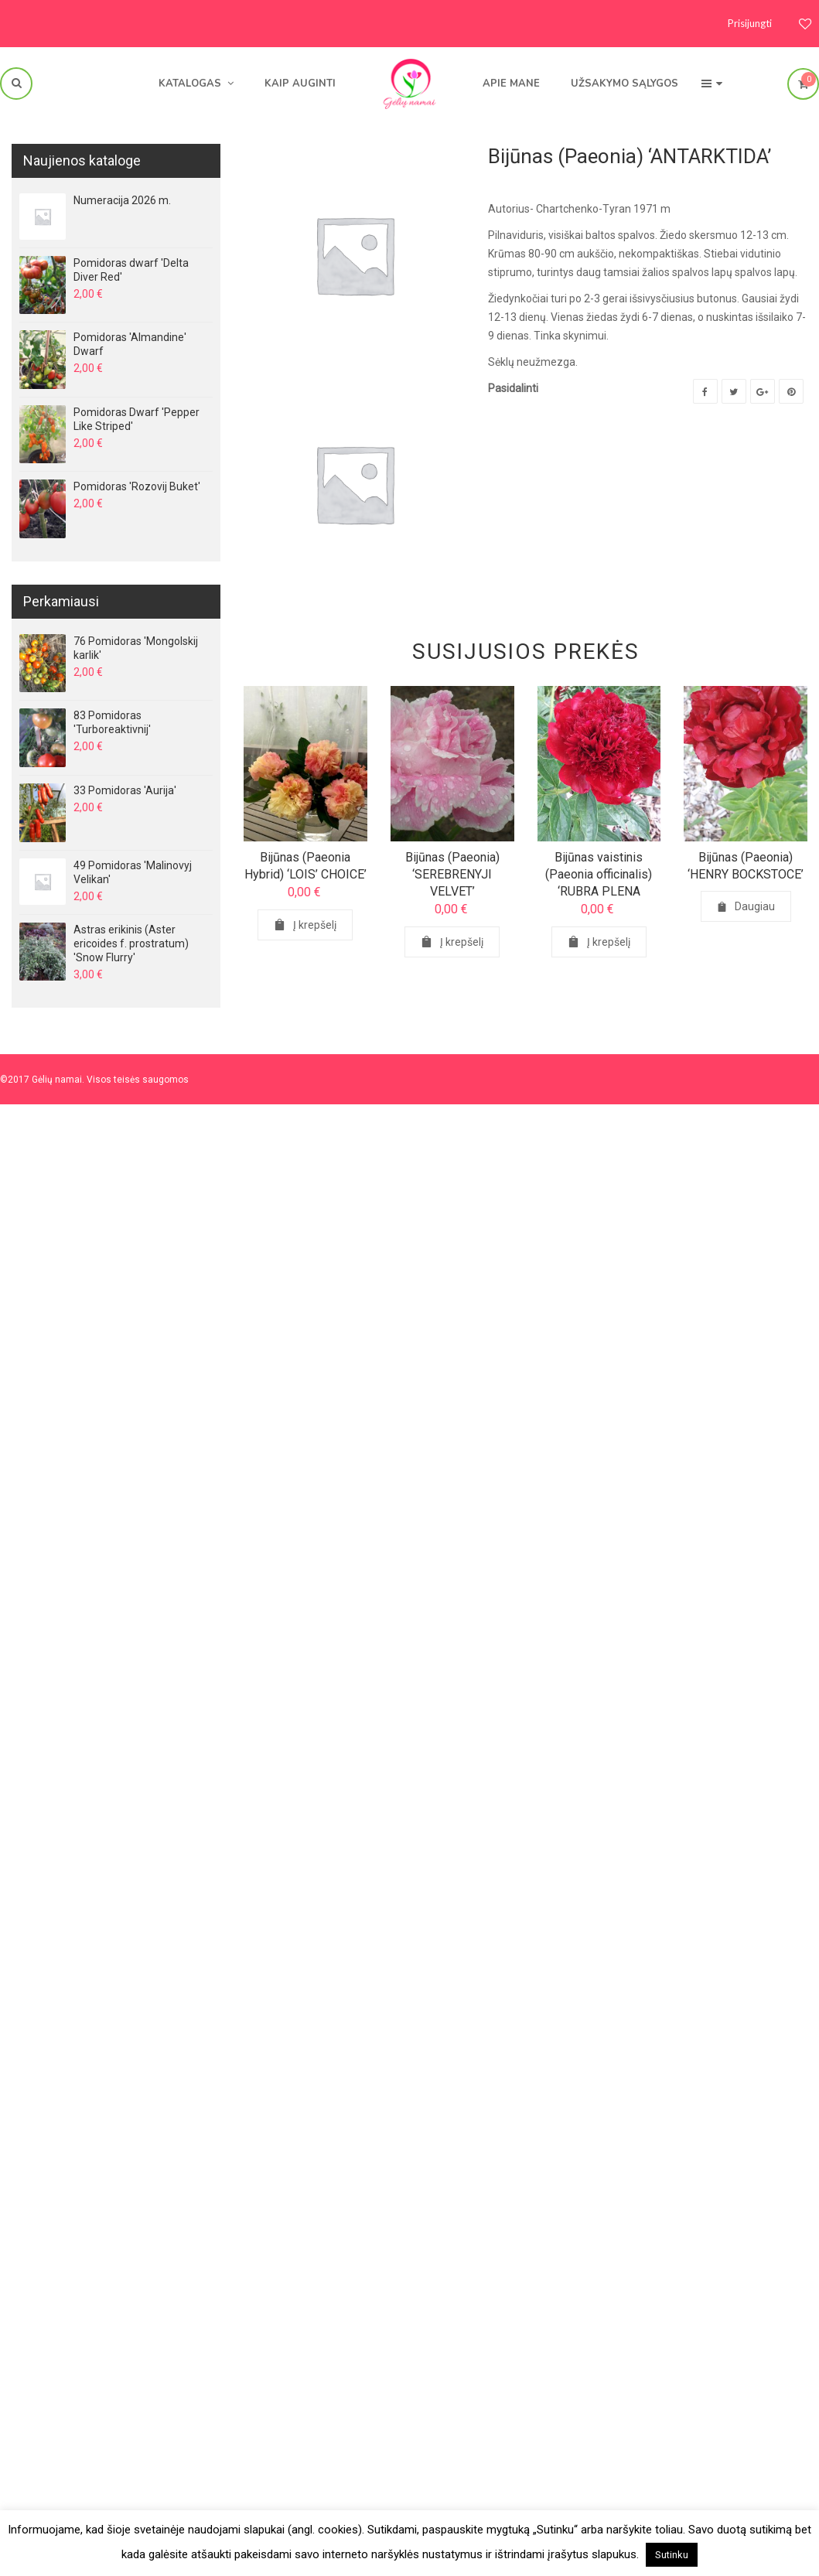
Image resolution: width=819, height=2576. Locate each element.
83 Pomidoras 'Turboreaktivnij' (112, 722)
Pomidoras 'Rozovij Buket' (136, 486)
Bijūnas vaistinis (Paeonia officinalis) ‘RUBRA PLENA (598, 874)
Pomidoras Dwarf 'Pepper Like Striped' (136, 419)
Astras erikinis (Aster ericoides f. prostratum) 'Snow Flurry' (131, 943)
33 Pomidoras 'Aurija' (124, 790)
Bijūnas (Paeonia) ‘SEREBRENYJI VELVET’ (452, 874)
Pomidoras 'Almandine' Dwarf (129, 344)
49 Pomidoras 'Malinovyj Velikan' (132, 872)
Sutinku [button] (671, 2555)
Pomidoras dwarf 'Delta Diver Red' (131, 270)
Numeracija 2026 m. (122, 200)
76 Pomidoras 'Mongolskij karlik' (135, 648)
